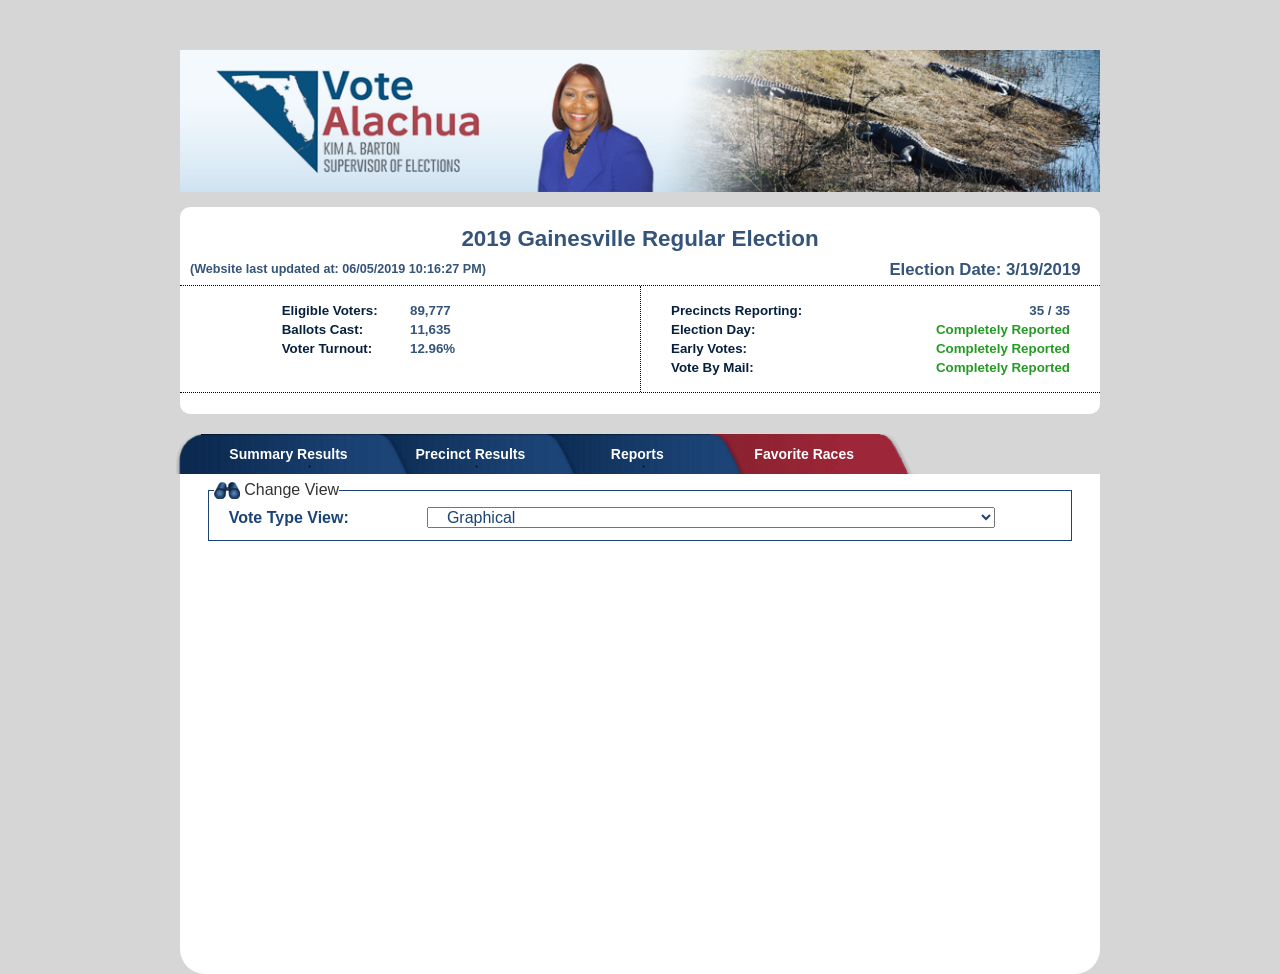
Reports (637, 454)
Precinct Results (471, 454)
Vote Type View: (289, 517)
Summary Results (288, 454)
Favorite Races (804, 454)
